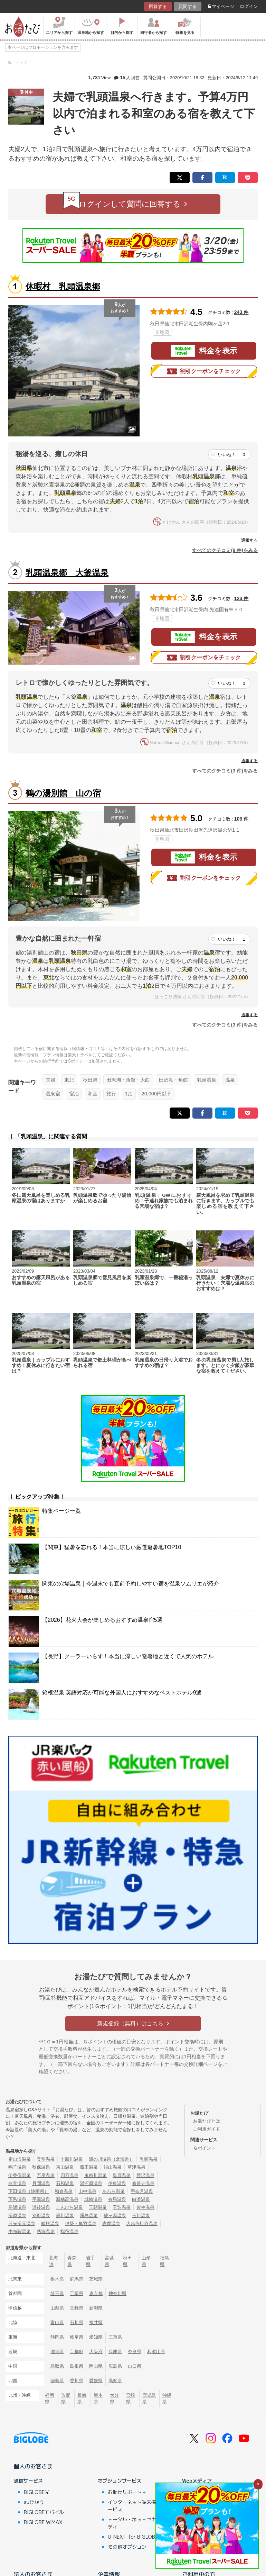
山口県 (134, 2366)
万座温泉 (46, 2175)
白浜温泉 (141, 2199)
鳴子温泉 (17, 2167)
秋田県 (90, 1080)
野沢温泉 (145, 2175)
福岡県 (49, 2398)
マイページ (221, 6)
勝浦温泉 (17, 2207)
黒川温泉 (65, 2215)
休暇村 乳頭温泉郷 (63, 286)
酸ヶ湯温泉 (115, 2215)
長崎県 (81, 2398)
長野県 (76, 2308)
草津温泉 (136, 2167)
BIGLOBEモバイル (44, 2512)
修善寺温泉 (143, 2183)
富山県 (57, 2322)
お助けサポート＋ (127, 2491)
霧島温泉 (89, 2215)
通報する (249, 540)
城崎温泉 (93, 2199)
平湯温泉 (41, 2199)
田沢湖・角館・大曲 (128, 1080)
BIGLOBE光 (36, 2491)
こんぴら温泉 (69, 2207)
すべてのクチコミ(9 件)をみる (225, 550)
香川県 (76, 2380)
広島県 (115, 2366)
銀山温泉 (113, 2167)
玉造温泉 (122, 2207)
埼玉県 (57, 2293)
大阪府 (96, 2351)
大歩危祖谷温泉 (142, 2223)
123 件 (241, 598)
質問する (188, 6)
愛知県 (96, 2337)
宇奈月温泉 (142, 2191)
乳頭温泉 (206, 1080)
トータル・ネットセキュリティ (137, 2523)
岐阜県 (76, 2337)
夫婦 (50, 1080)
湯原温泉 (17, 2215)
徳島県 (57, 2380)
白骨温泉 (17, 2183)
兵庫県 (115, 2351)
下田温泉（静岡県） (28, 2191)
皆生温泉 (145, 2207)
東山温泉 (65, 2167)
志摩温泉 (111, 2223)
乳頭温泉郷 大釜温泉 (67, 572)
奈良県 (134, 2351)
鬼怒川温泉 (95, 2175)
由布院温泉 (19, 2231)
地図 (162, 332)
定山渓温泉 (19, 2159)
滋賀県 (57, 2351)
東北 (69, 1080)
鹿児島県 (149, 2398)
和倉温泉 (64, 2191)
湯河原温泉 (91, 2183)
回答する (158, 6)
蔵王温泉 (89, 2167)
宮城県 (109, 2261)
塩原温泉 (122, 2175)
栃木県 (57, 2278)
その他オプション (127, 2546)
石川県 (76, 2322)
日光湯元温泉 (21, 2223)
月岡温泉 (41, 2183)
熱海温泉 (46, 2231)
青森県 (71, 2261)
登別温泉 (46, 2159)
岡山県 (96, 2366)
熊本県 (98, 2398)
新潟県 (96, 2308)
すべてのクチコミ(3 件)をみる (225, 771)
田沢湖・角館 (173, 1080)
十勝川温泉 (71, 2159)
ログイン (249, 6)
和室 (92, 1093)
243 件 (241, 312)
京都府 (76, 2351)
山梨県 (57, 2308)
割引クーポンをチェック (204, 371)
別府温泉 (41, 2215)
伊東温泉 (117, 2183)
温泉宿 (53, 1093)
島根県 (76, 2366)
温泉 (230, 1080)
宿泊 (74, 1093)
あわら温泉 (113, 2191)
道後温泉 (41, 2207)
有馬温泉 (117, 2199)
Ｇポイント (204, 2148)
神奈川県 (117, 2293)
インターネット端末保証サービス (137, 2505)
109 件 (241, 819)
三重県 (115, 2337)
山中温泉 (87, 2191)
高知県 (115, 2380)
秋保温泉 (41, 2167)
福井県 (96, 2322)
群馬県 (76, 2278)
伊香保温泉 (19, 2175)
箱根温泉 (50, 2223)
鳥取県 (57, 2366)
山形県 (146, 2261)
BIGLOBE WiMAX (43, 2522)
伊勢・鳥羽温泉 (80, 2223)
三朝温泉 (98, 2207)
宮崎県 (130, 2398)
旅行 (111, 1093)
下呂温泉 (17, 2199)
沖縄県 (166, 2398)
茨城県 (96, 2278)
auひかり (34, 2501)
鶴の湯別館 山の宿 (63, 793)
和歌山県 (156, 2351)
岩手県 (90, 2261)
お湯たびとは (206, 2121)
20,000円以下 (156, 1093)
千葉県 (76, 2293)
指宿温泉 (69, 2231)
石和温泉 (65, 2183)
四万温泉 (69, 2175)
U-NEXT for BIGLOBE (133, 2536)
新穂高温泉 (67, 2199)
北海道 (53, 2261)
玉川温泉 (141, 2215)
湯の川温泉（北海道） (111, 2159)
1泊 (129, 1093)
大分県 (114, 2398)
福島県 (164, 2261)
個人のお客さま (33, 2466)
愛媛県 (96, 2380)
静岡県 (57, 2337)
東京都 (96, 2293)
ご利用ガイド (206, 2129)
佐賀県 (65, 2398)
